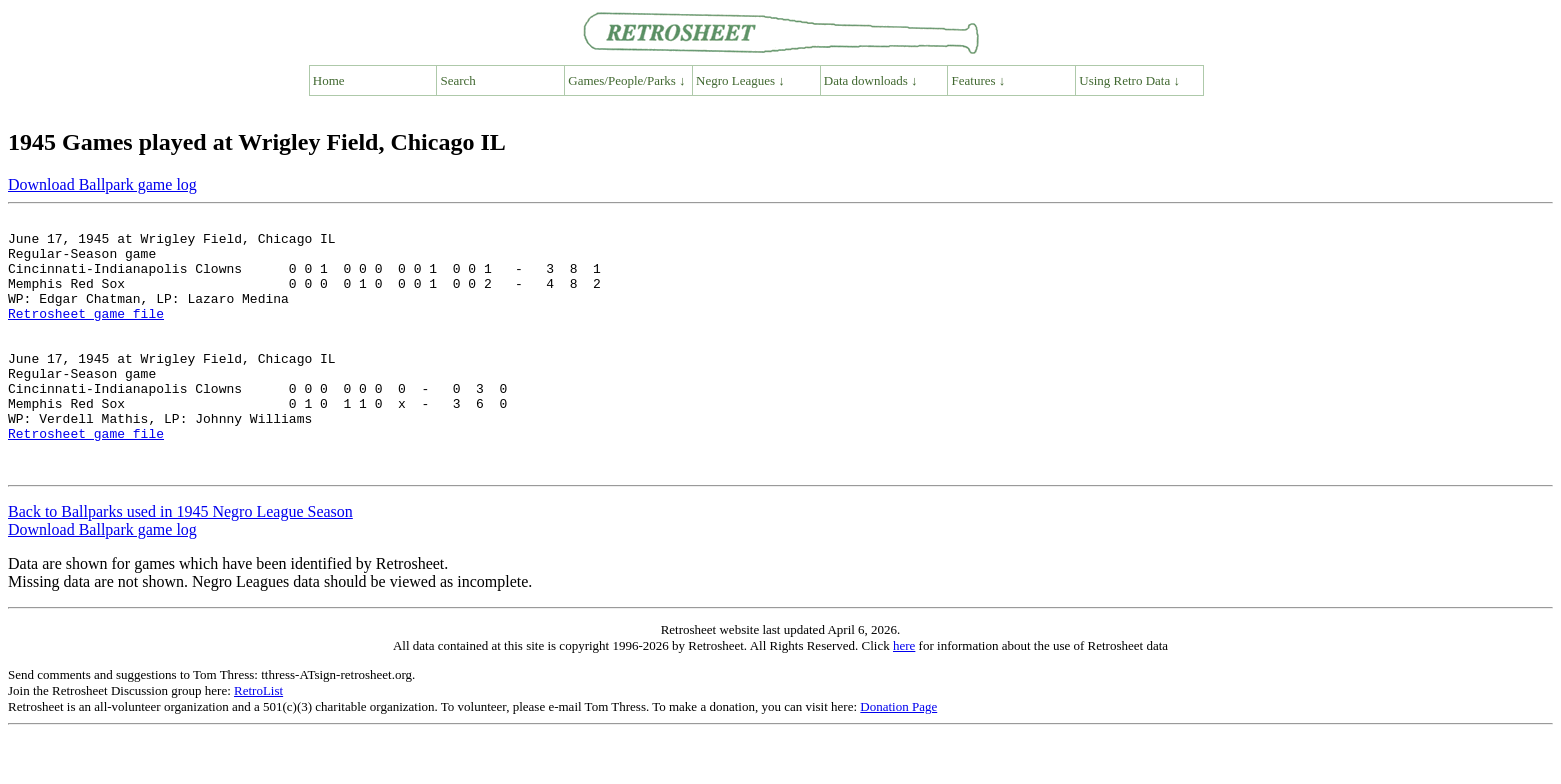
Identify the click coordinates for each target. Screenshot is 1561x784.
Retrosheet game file (86, 334)
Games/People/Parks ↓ (626, 80)
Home (329, 80)
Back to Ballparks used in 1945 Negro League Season (180, 562)
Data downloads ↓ (871, 80)
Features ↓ (979, 80)
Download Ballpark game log (102, 184)
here (904, 696)
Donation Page (898, 757)
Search (458, 80)
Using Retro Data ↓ (1129, 80)
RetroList (258, 741)
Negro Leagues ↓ (740, 80)
